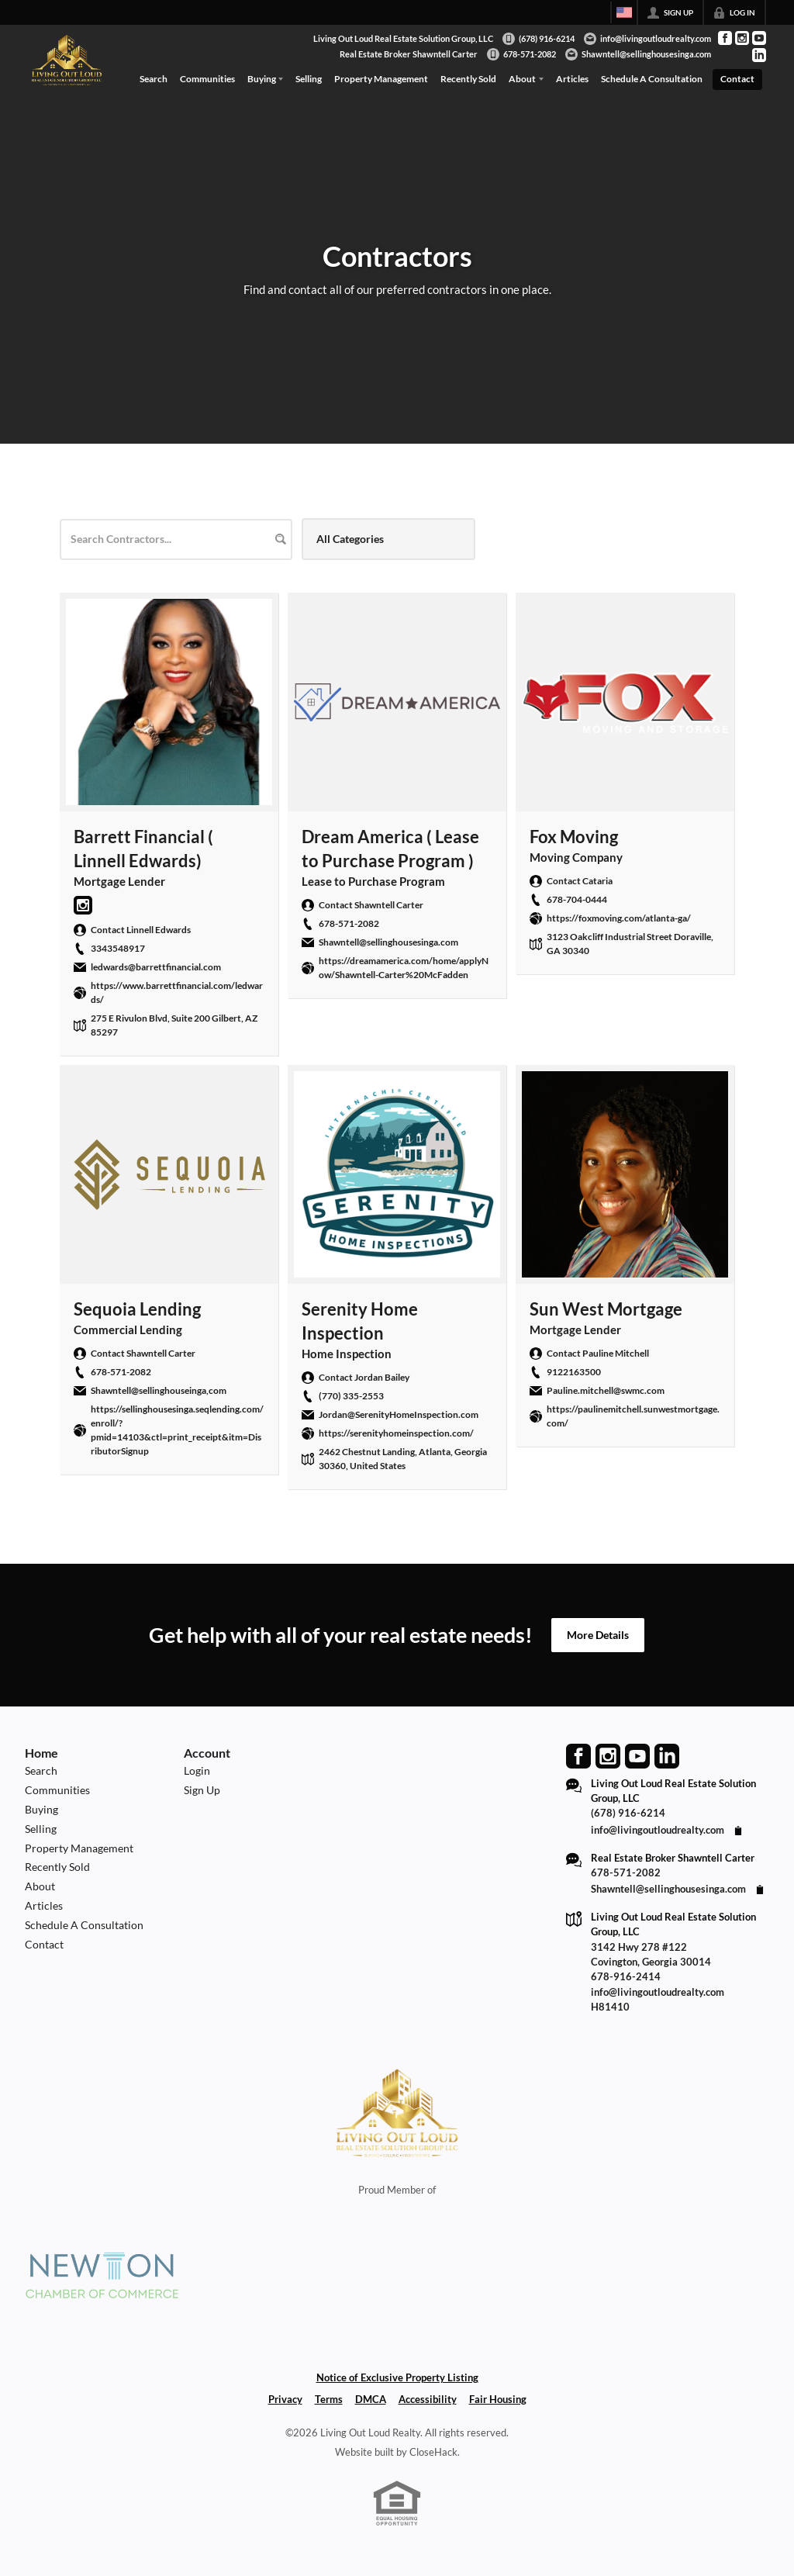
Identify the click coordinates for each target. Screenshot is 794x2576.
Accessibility (428, 2399)
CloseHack (433, 2452)
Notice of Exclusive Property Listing (397, 2377)
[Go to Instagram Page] (742, 38)
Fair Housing (497, 2399)
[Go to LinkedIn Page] (759, 55)
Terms (329, 2399)
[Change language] (624, 12)
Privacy (285, 2399)
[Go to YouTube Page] (759, 38)
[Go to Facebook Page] (725, 38)
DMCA (370, 2399)
